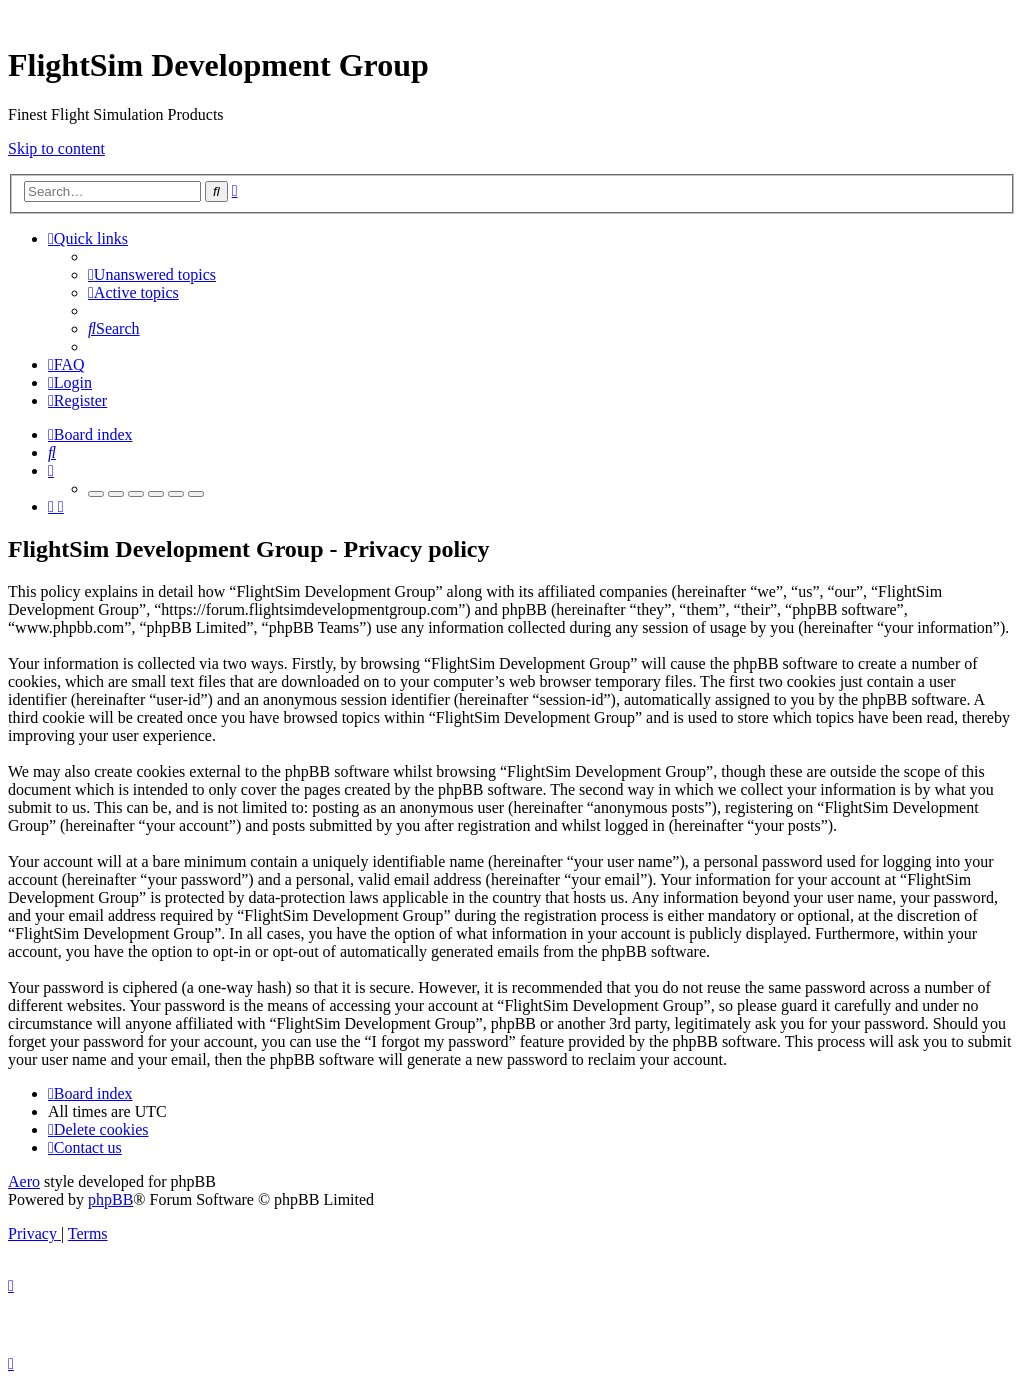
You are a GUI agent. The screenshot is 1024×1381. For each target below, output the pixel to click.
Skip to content (56, 148)
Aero (24, 1181)
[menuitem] (152, 274)
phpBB (110, 1199)
